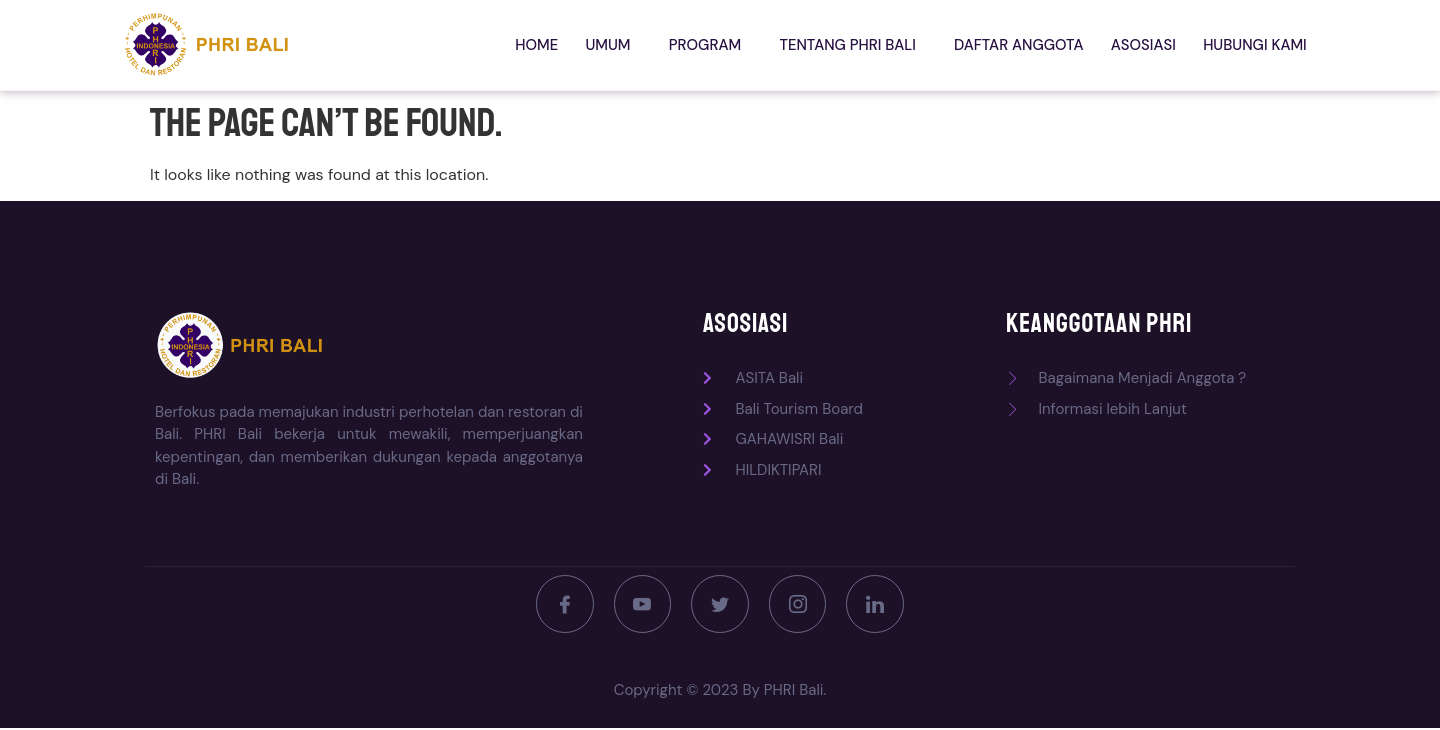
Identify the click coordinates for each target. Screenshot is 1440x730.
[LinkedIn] (880, 605)
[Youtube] (640, 605)
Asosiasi (1151, 45)
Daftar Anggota (1031, 45)
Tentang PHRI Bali (865, 45)
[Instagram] (800, 605)
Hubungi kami (1257, 45)
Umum (637, 45)
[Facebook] (560, 605)
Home (570, 45)
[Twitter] (720, 605)
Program (727, 45)
